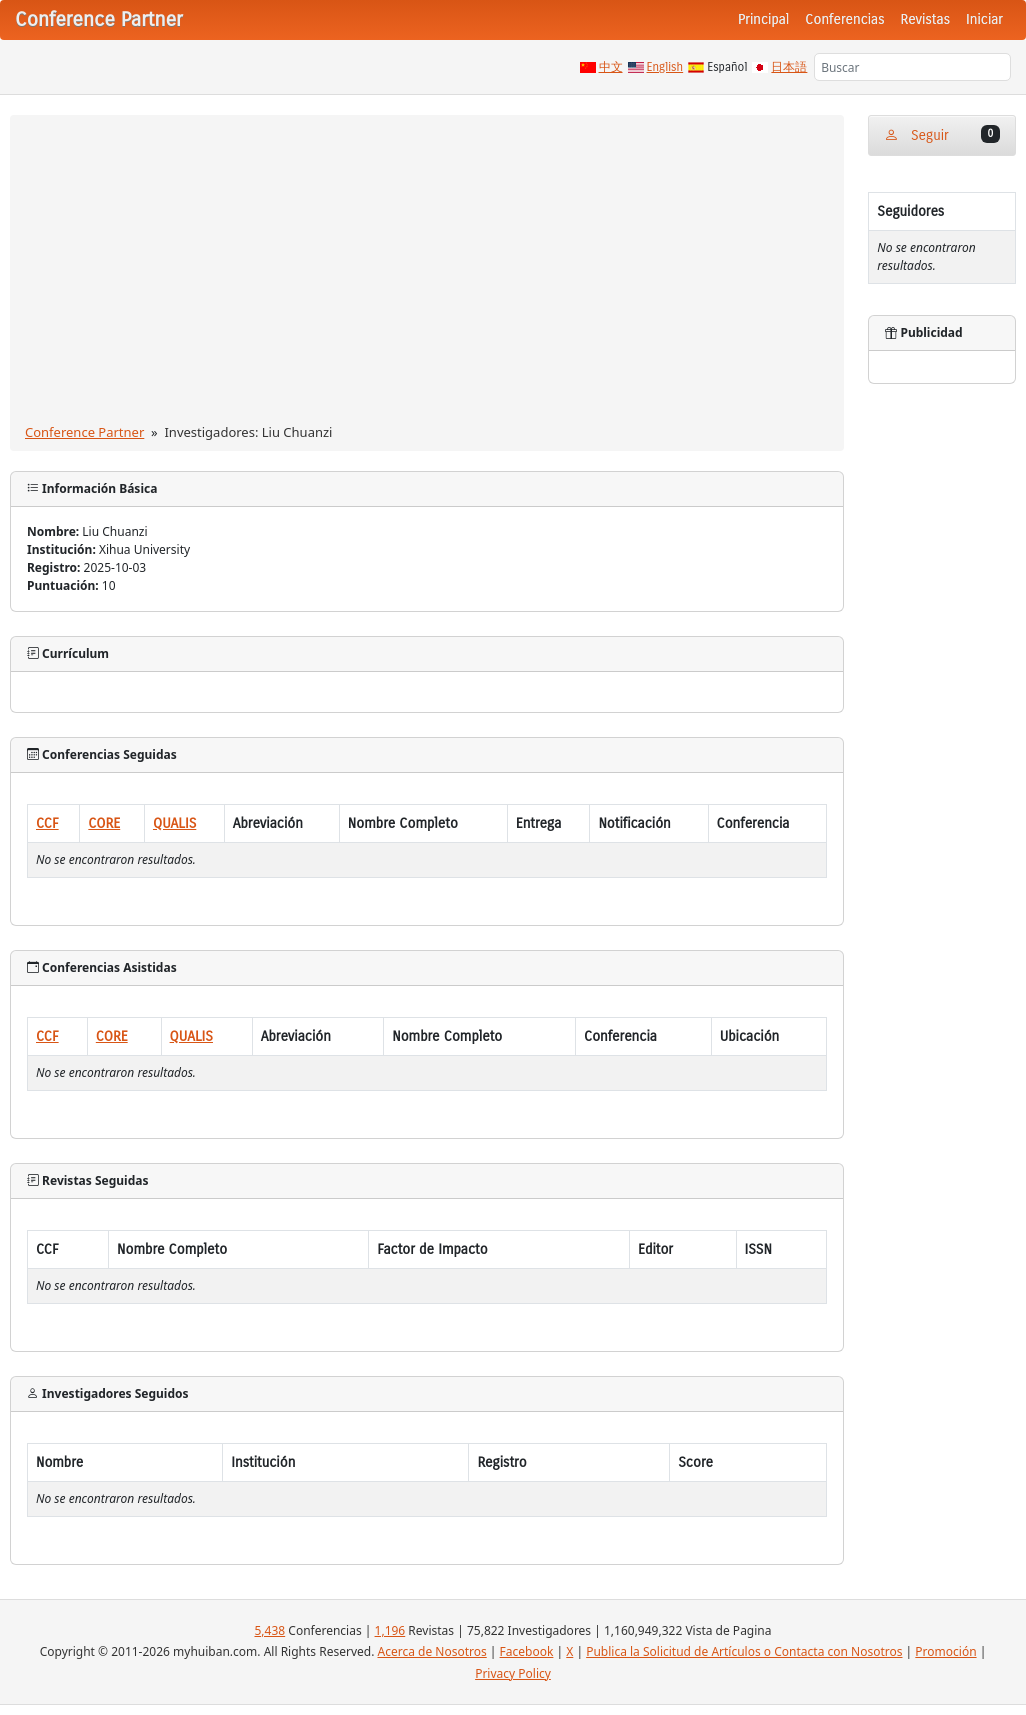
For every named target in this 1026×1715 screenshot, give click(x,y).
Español (727, 67)
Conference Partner (84, 432)
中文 (611, 67)
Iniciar (984, 19)
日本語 (789, 67)
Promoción (945, 1651)
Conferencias (844, 19)
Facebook (527, 1651)
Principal (763, 19)
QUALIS (174, 823)
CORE (104, 823)
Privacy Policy (513, 1673)
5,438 (269, 1630)
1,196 (390, 1630)
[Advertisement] (427, 273)
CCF (47, 823)
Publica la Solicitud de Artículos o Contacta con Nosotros (744, 1651)
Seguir (942, 134)
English (665, 67)
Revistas (925, 19)
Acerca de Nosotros (431, 1651)
